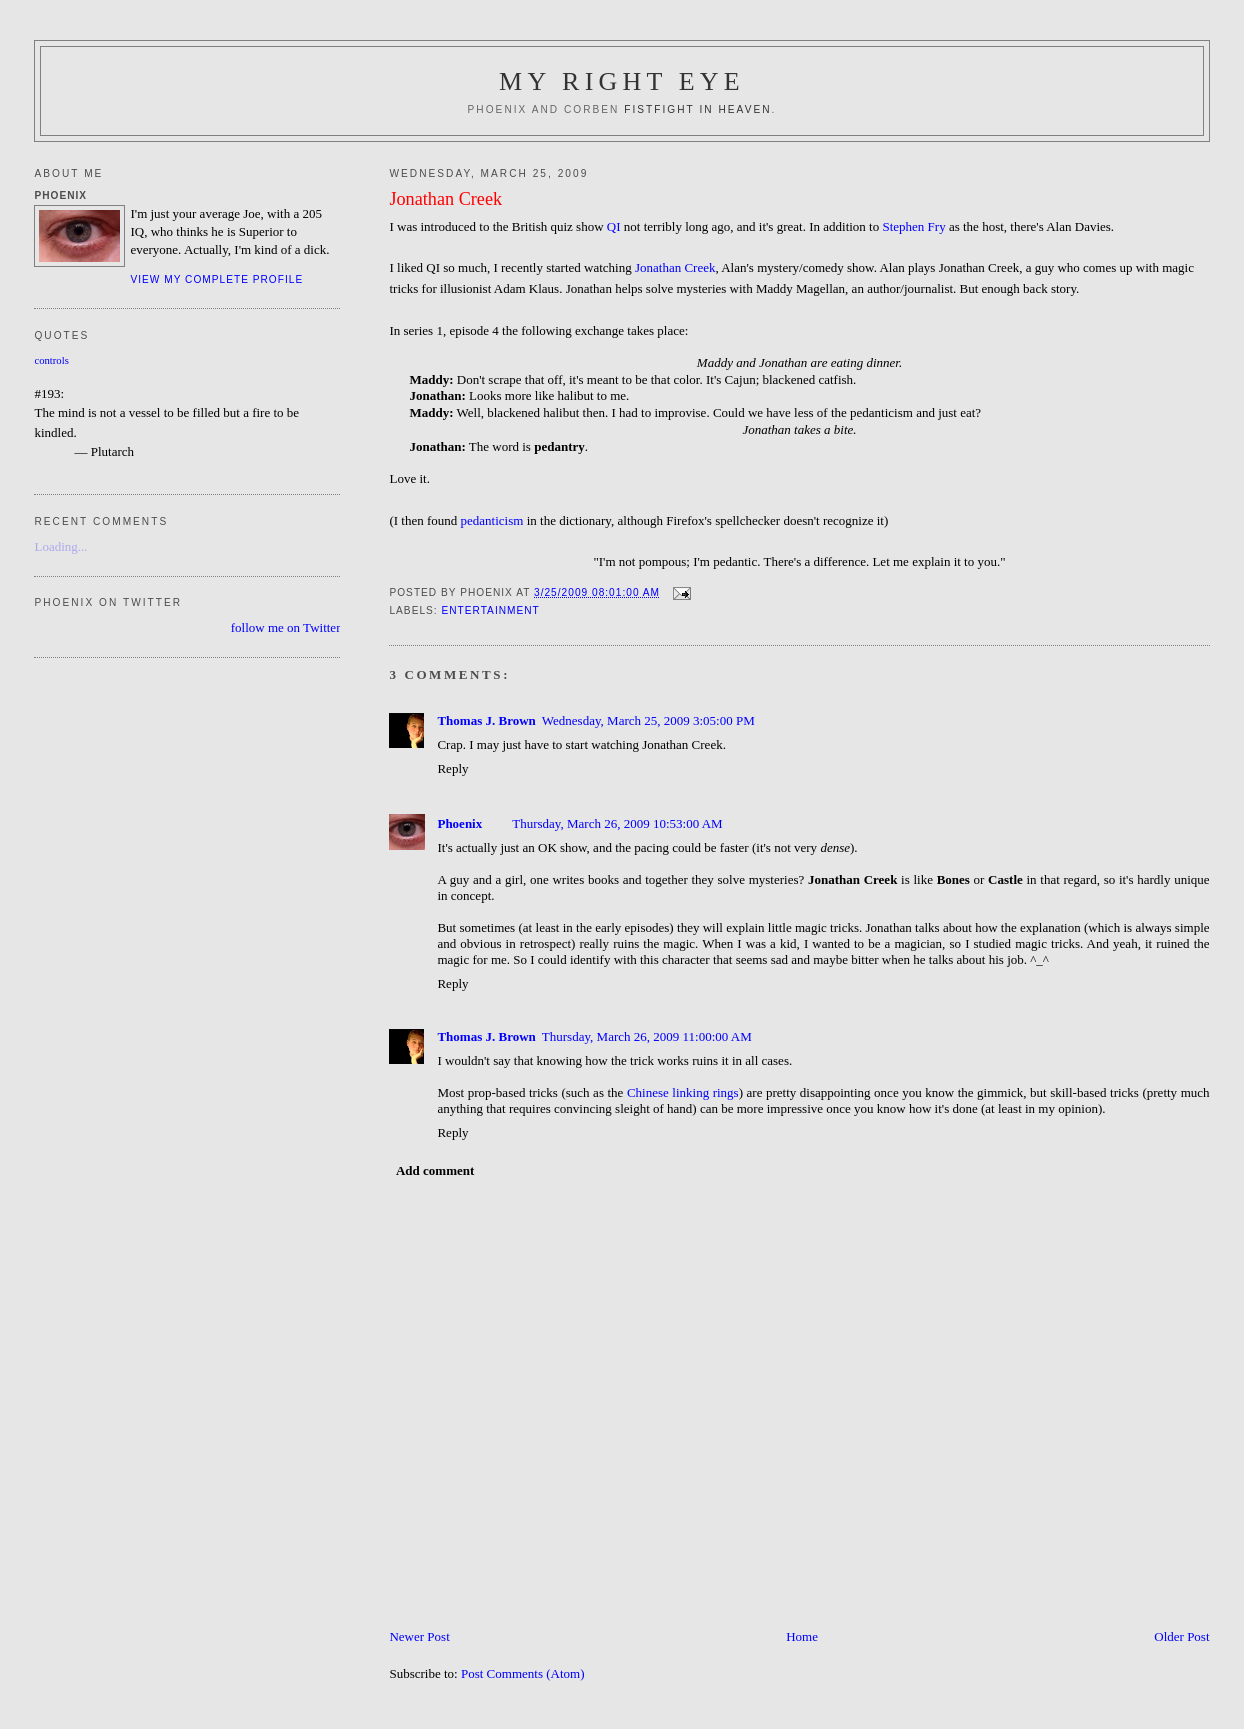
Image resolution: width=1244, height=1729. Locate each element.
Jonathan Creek (445, 199)
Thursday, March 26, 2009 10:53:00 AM (617, 823)
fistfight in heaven (697, 109)
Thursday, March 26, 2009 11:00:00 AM (647, 1036)
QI (614, 226)
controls (51, 360)
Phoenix (459, 823)
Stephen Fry (913, 226)
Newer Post (419, 1636)
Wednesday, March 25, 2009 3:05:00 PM (648, 720)
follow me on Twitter (286, 627)
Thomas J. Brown (486, 720)
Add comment (435, 1170)
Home (802, 1636)
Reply (452, 768)
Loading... (60, 546)
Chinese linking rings (683, 1092)
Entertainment (490, 610)
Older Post (1181, 1636)
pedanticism (492, 520)
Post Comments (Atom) (523, 1673)
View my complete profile (216, 279)
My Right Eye (622, 81)
